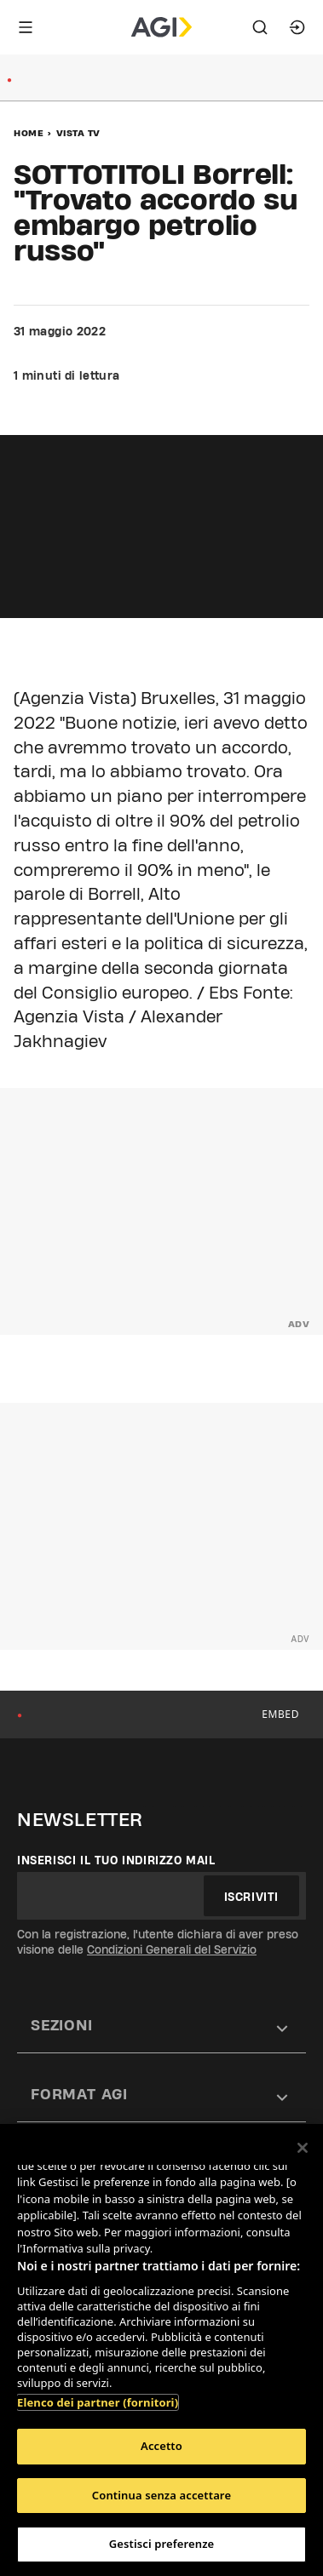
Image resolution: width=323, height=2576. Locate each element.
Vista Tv (78, 133)
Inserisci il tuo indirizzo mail (116, 1860)
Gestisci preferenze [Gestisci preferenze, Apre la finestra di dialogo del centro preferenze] (162, 2543)
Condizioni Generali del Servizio (172, 1949)
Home (28, 133)
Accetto (161, 2445)
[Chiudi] (302, 2148)
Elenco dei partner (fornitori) (97, 2402)
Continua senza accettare (161, 2495)
